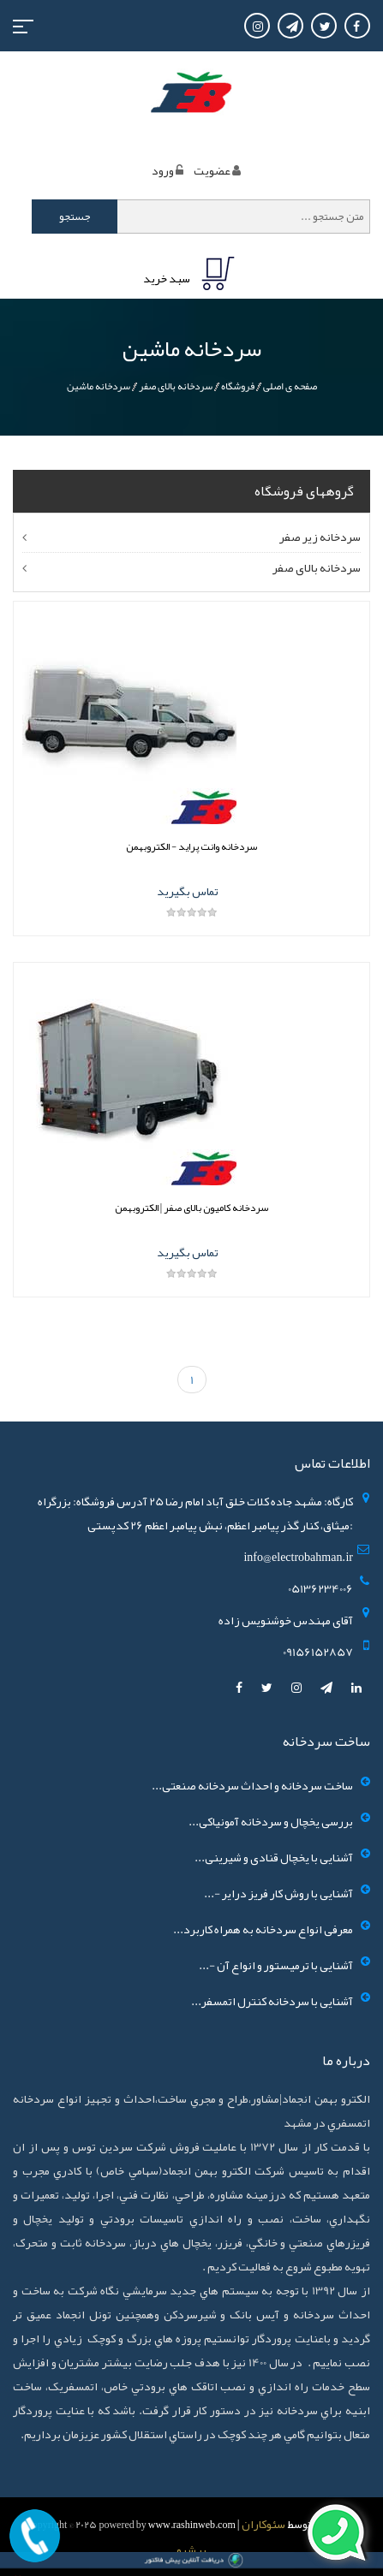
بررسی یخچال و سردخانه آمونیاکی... (271, 1821)
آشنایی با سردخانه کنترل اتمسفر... (272, 2001)
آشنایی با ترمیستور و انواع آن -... (276, 1965)
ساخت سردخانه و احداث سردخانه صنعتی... (252, 1785)
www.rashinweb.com (192, 2524)
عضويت (212, 170)
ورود (163, 170)
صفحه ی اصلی (290, 386)
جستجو (75, 216)
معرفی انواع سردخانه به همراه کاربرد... (263, 1929)
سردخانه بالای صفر (175, 386)
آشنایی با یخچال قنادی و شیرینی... (273, 1857)
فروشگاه (237, 386)
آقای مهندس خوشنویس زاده (285, 1620)
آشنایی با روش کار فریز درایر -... (278, 1893)
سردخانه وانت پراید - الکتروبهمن (191, 846)
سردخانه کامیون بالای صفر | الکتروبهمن (191, 1207)
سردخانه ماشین (98, 386)
